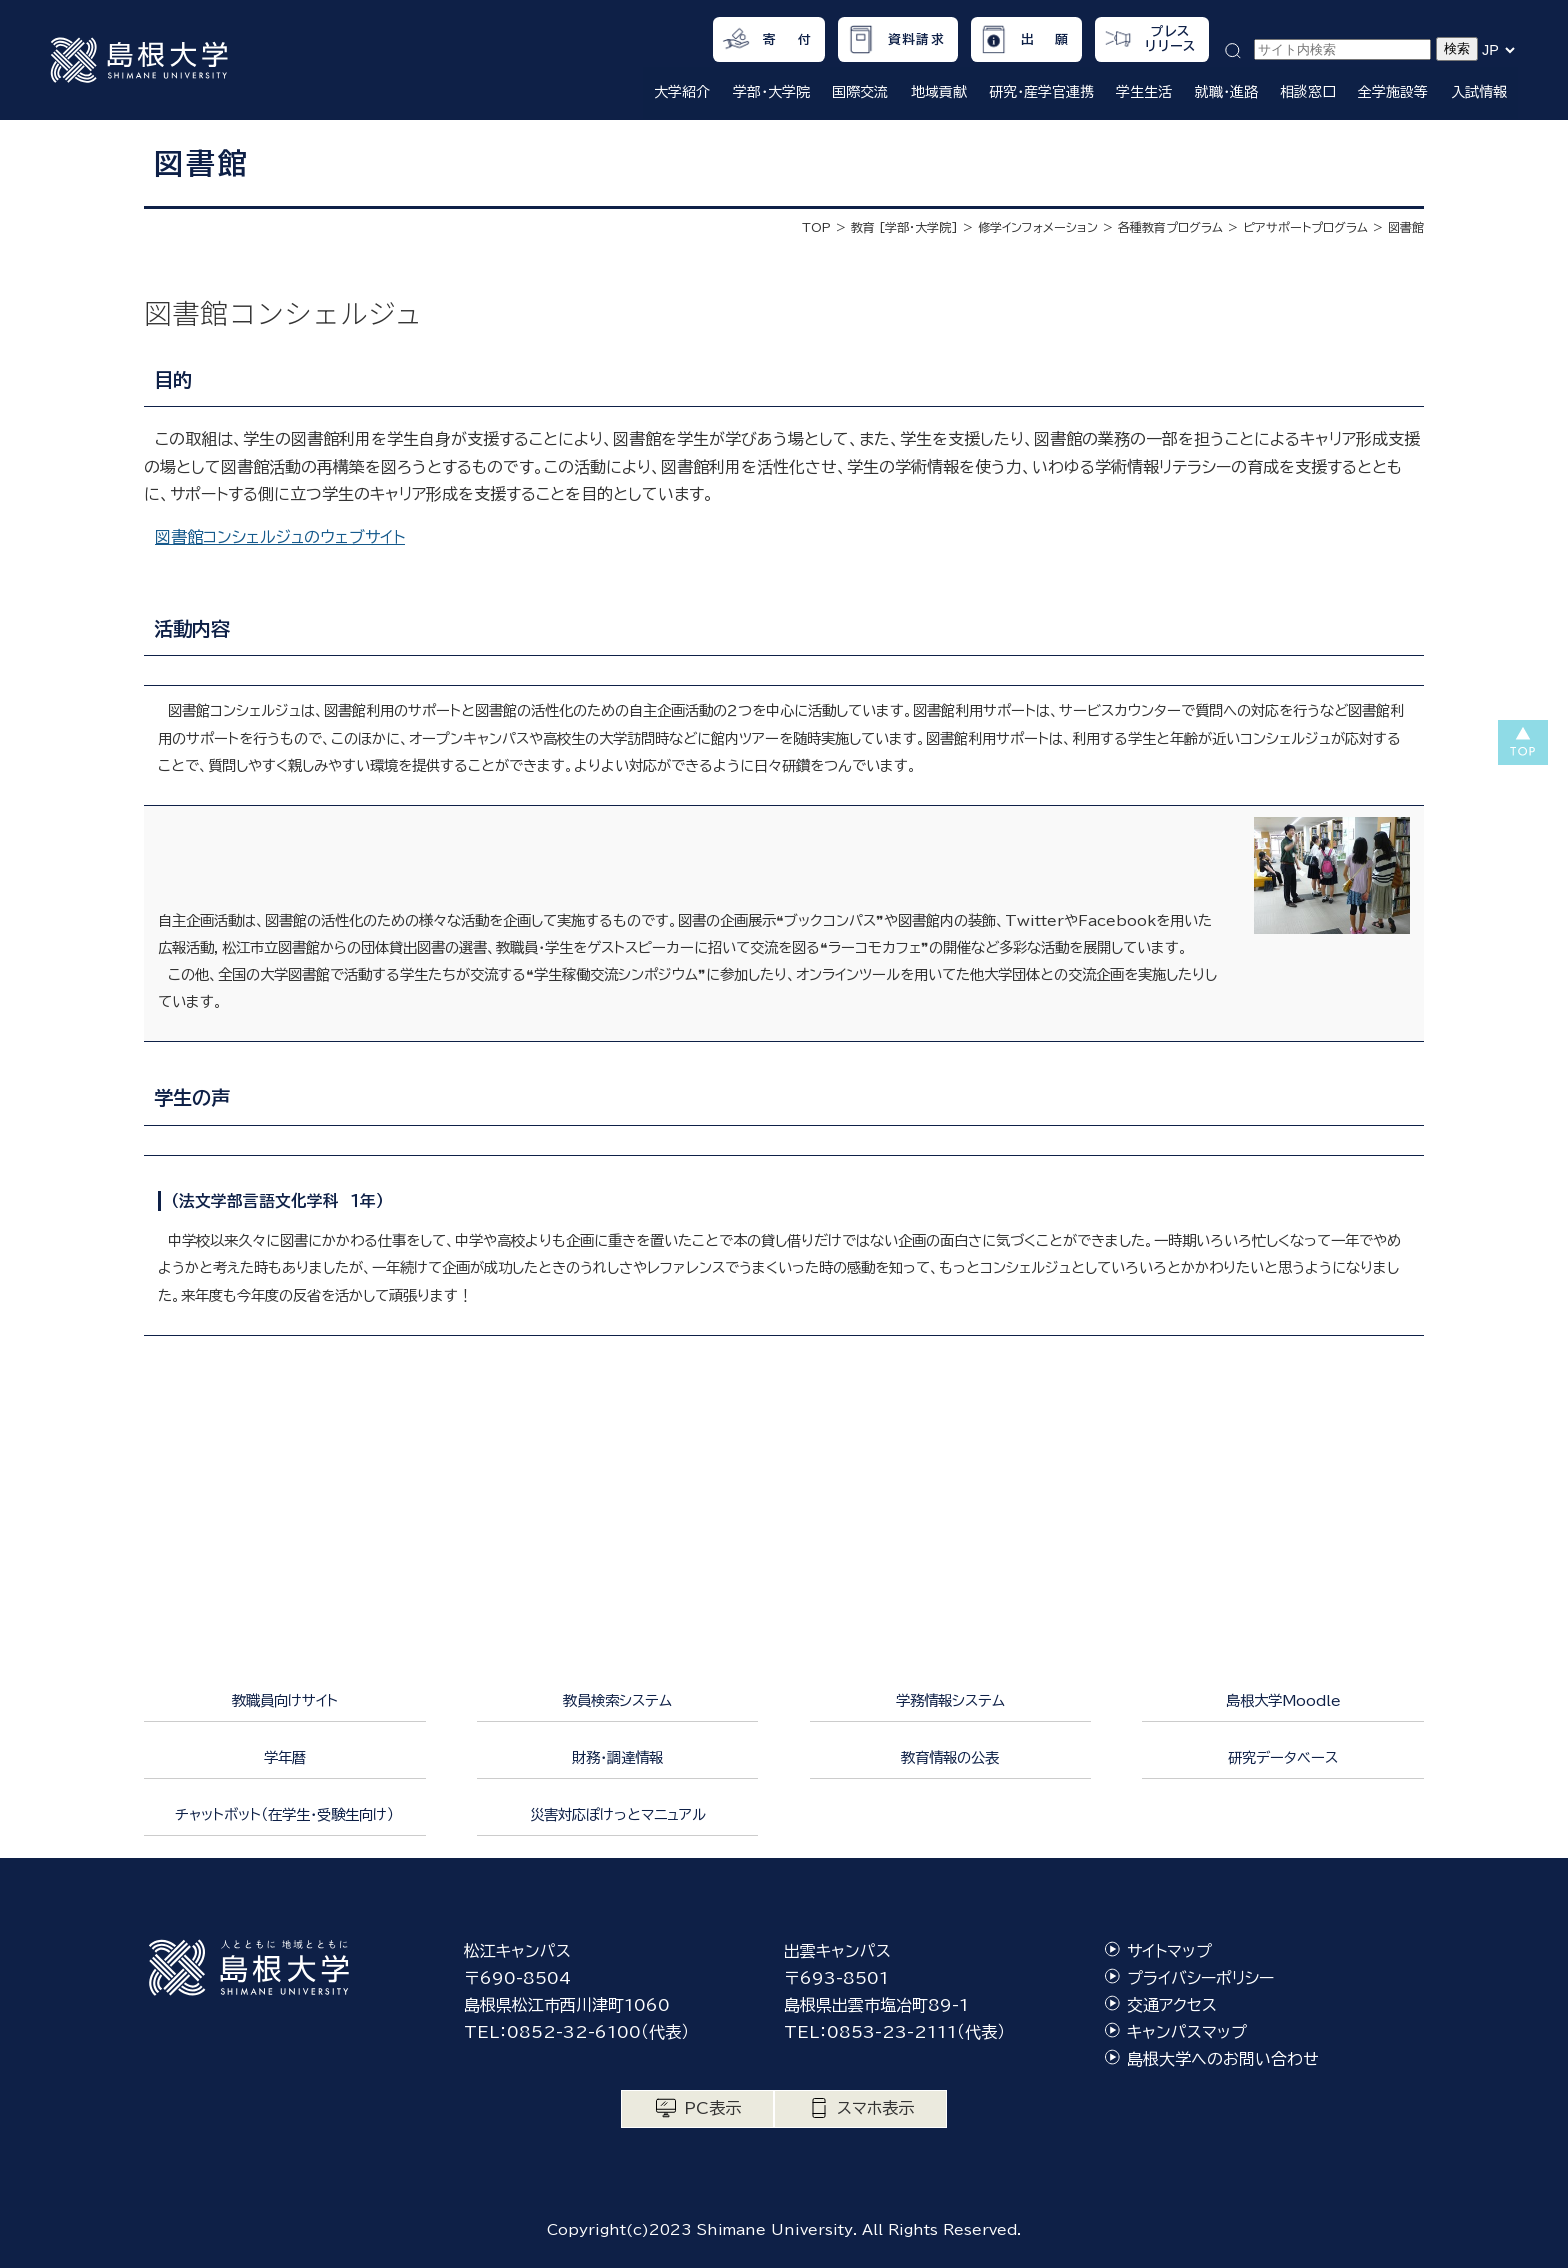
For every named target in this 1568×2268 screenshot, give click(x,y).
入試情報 (1479, 92)
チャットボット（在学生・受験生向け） (284, 1814)
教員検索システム (617, 1700)
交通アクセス (1172, 2005)
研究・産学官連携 (1041, 92)
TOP (816, 227)
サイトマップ (1169, 1951)
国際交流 (860, 92)
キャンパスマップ (1187, 2032)
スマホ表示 (875, 2108)
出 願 (1045, 39)
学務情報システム (950, 1700)
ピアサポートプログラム (1305, 227)
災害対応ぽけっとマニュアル (618, 1814)
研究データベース (1283, 1757)
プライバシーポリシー (1200, 1978)
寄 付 (787, 39)
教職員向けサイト (285, 1700)
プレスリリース (1170, 39)
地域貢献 (939, 92)
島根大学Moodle (1283, 1700)
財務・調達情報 (617, 1757)
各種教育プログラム (1170, 227)
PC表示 (712, 2108)
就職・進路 (1226, 92)
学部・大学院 (771, 92)
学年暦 (285, 1757)
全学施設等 (1393, 92)
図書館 (1406, 227)
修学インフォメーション (1038, 227)
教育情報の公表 (950, 1757)
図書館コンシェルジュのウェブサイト (280, 537)
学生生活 (1144, 92)
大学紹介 (682, 92)
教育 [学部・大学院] (904, 227)
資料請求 (916, 39)
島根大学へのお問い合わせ (1223, 2059)
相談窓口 (1308, 92)
